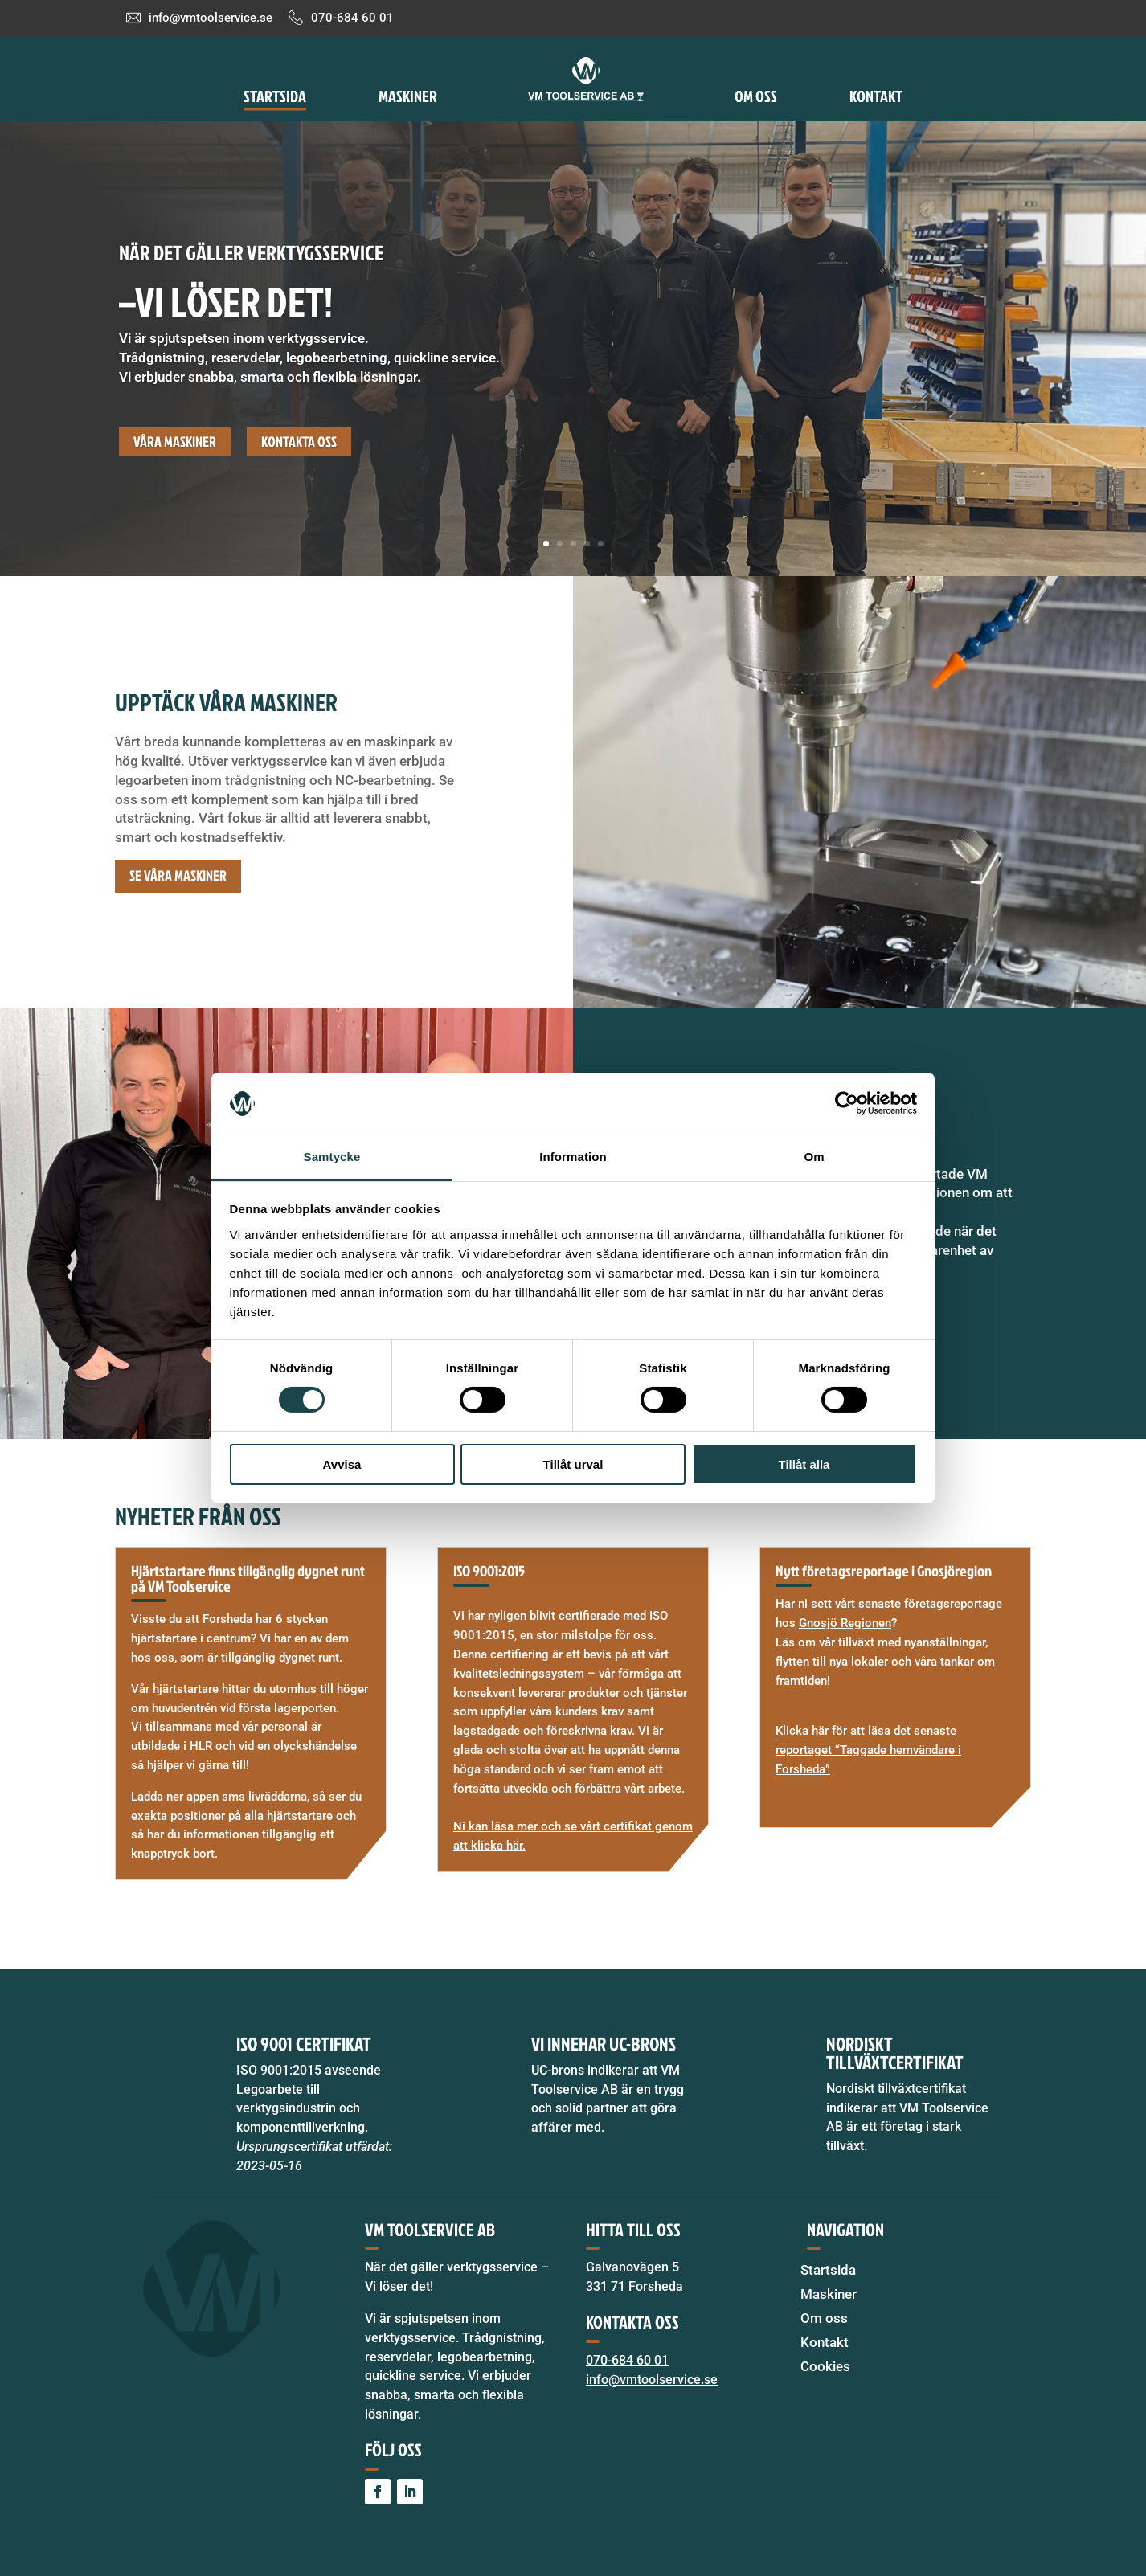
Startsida (275, 95)
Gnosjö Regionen (845, 1623)
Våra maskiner (174, 441)
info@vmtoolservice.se (210, 17)
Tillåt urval (573, 1464)
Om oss (756, 95)
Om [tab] (814, 1156)
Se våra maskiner (178, 875)
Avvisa (342, 1464)
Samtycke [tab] (332, 1156)
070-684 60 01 (352, 17)
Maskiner (408, 95)
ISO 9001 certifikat (303, 2043)
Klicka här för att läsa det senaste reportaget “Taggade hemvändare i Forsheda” (868, 1750)
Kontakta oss (299, 441)
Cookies (825, 2367)
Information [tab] (573, 1156)
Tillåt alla (804, 1464)
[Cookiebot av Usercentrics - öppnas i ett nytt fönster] (846, 1103)
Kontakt (875, 95)
